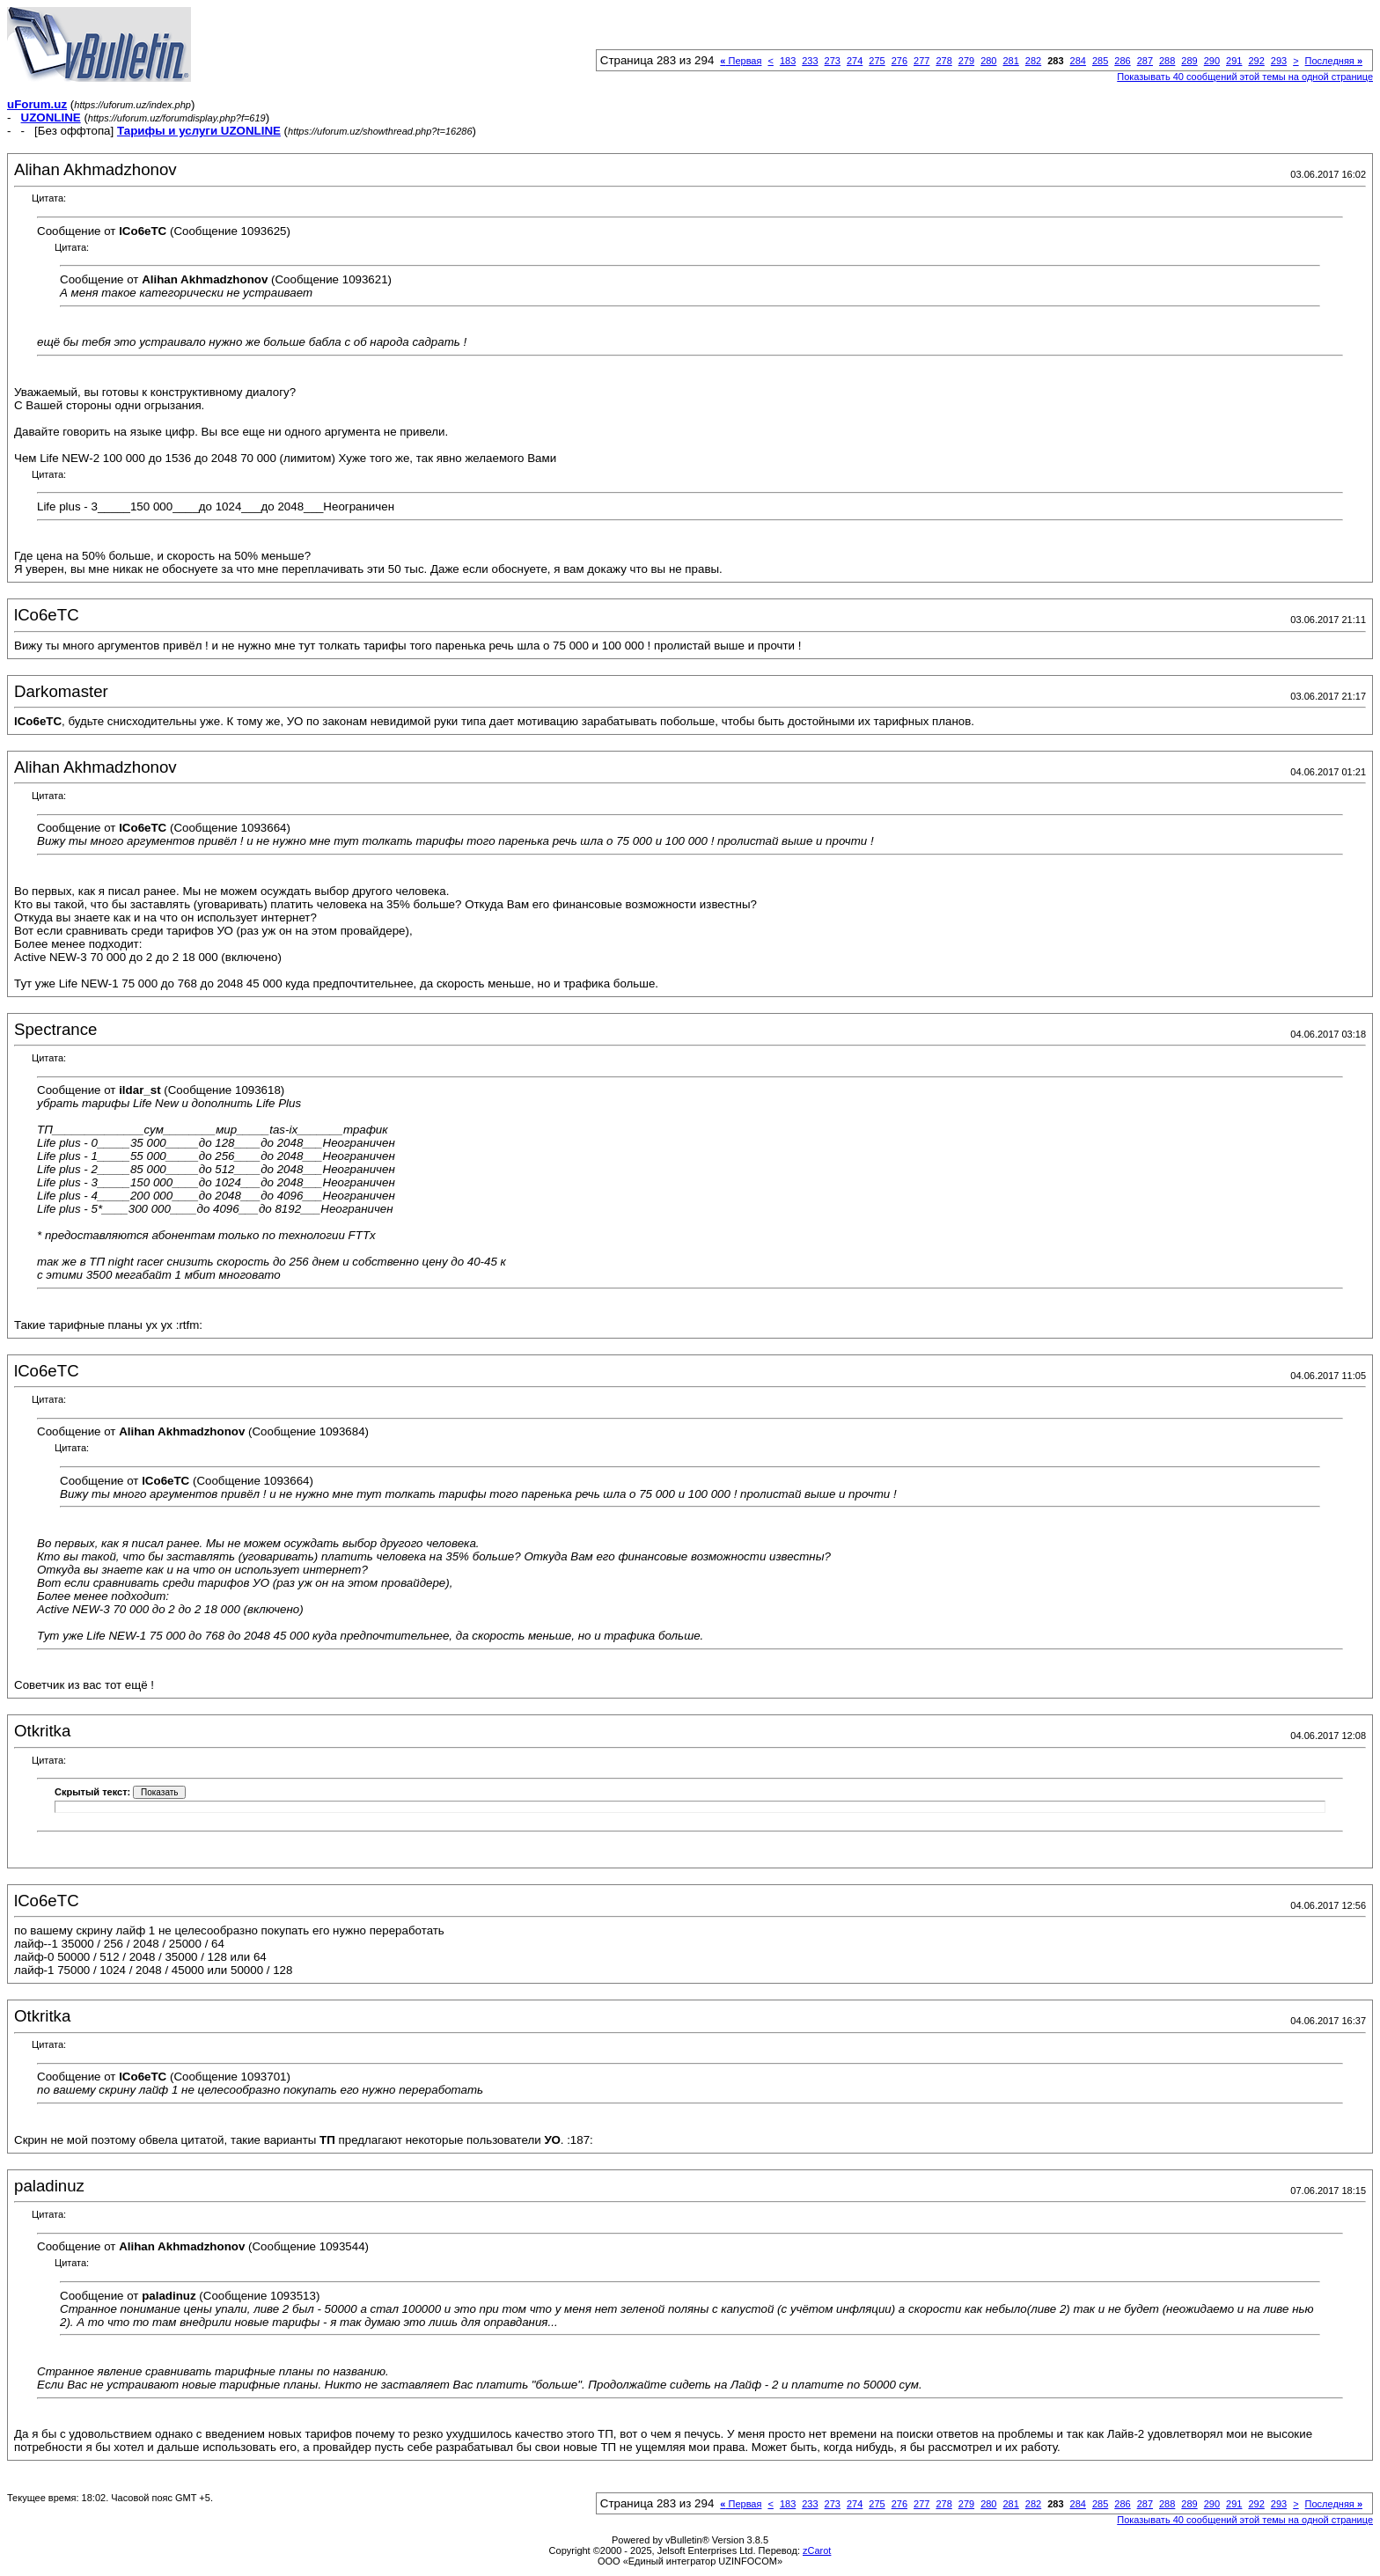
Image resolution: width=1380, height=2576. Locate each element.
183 (788, 60)
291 (1234, 60)
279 (966, 60)
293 (1279, 60)
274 (854, 60)
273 (832, 60)
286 (1122, 60)
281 (1010, 60)
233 (810, 60)
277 (921, 60)
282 (1033, 60)
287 (1145, 60)
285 (1100, 60)
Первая (740, 60)
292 (1256, 60)
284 (1078, 60)
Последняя (1333, 60)
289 (1189, 60)
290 (1212, 60)
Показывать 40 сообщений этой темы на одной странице (1245, 76)
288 (1167, 60)
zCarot (817, 2550)
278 (943, 60)
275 (877, 60)
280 (988, 60)
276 (899, 60)
